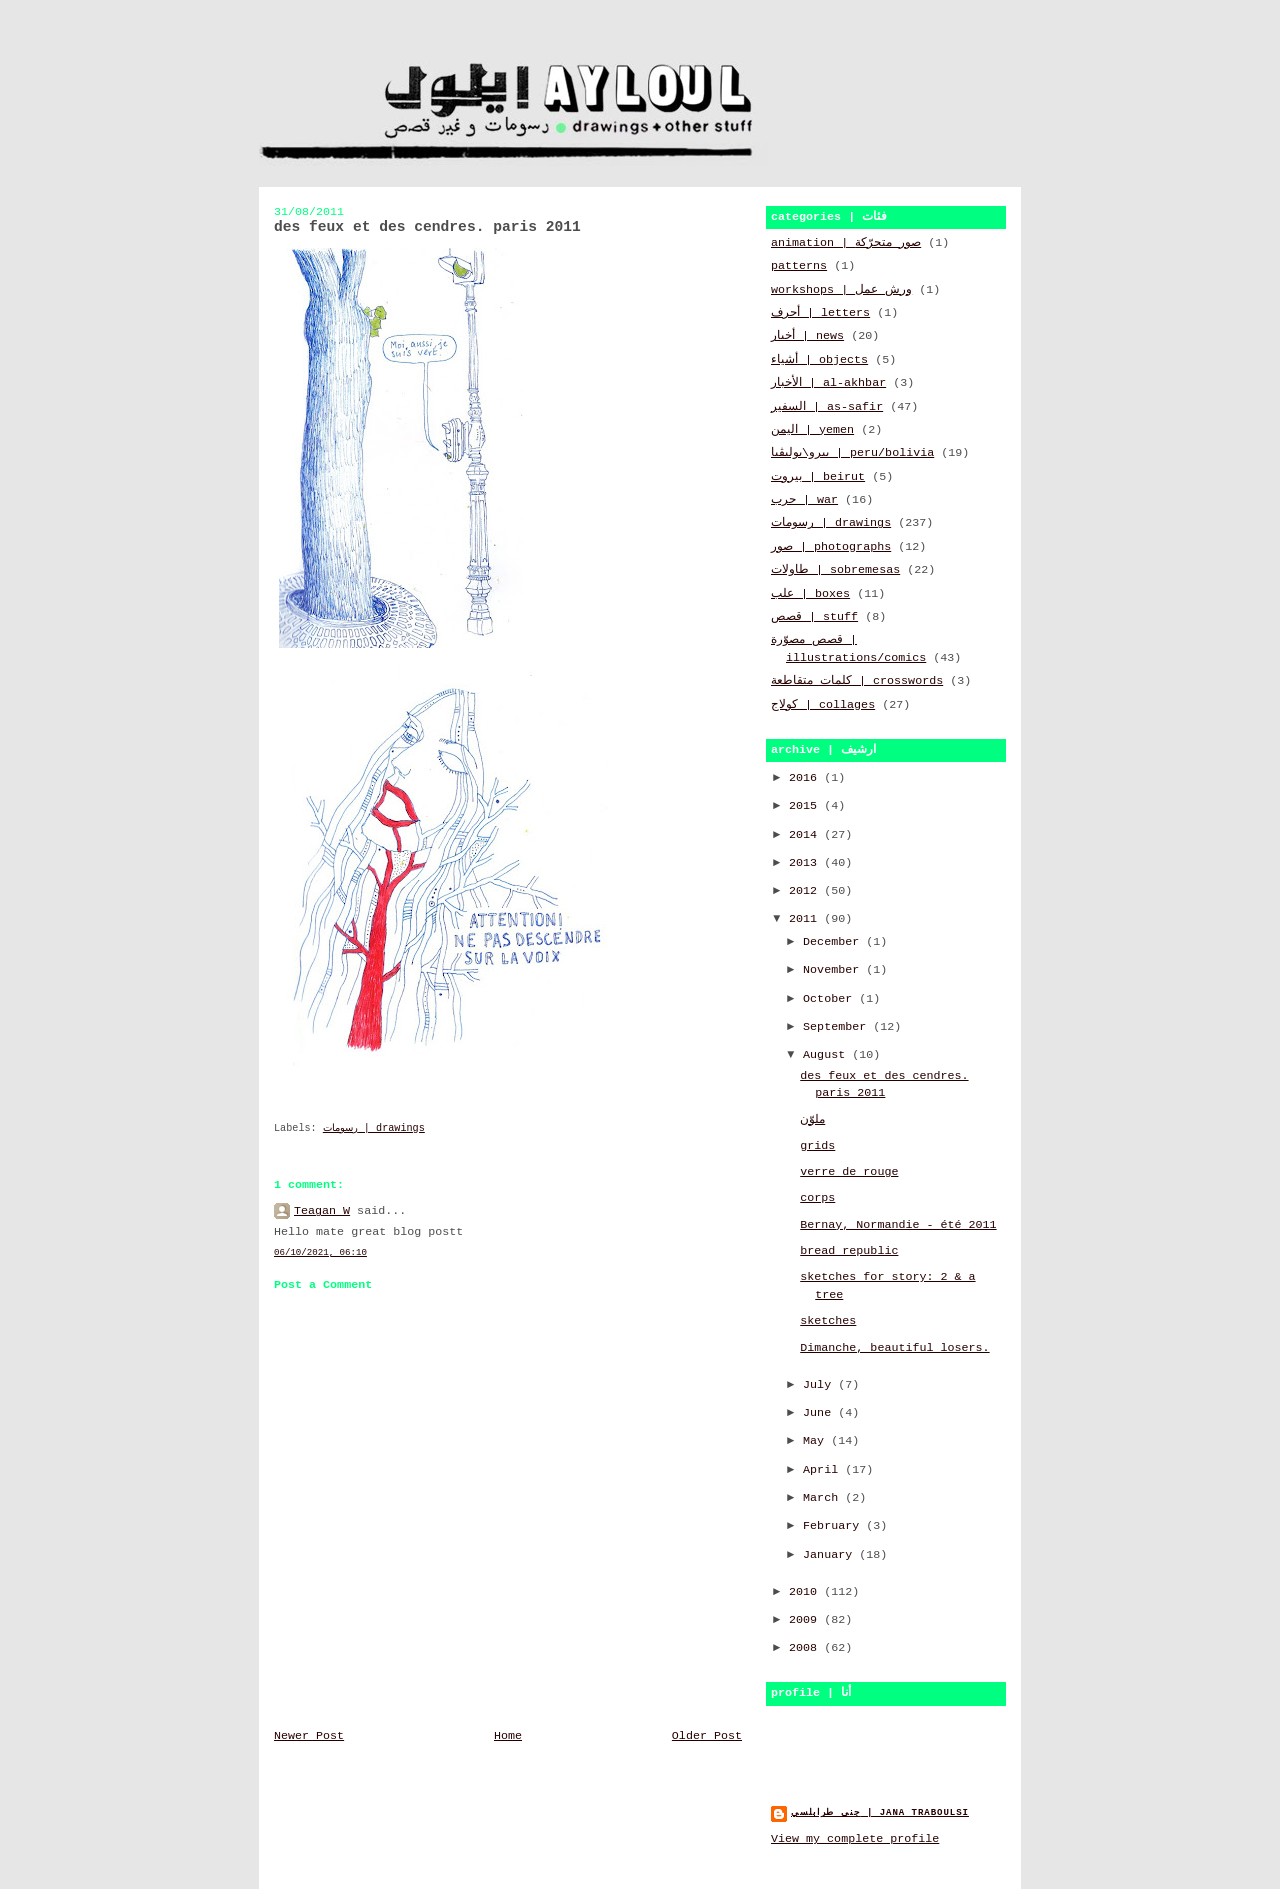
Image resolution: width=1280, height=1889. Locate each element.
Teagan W (322, 1211)
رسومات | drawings (374, 1128)
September (838, 1027)
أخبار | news (807, 336)
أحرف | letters (820, 313)
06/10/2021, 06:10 (320, 1252)
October (831, 999)
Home (508, 1736)
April (824, 1470)
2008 (806, 1648)
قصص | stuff (814, 617)
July (820, 1385)
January (831, 1555)
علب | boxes (810, 594)
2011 (806, 919)
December (834, 942)
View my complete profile (855, 1839)
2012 (806, 891)
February (834, 1526)
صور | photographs (831, 547)
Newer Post (309, 1736)
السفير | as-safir (827, 407)
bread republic (849, 1251)
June (820, 1413)
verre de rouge (849, 1172)
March (824, 1498)
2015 (806, 806)
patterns (799, 266)
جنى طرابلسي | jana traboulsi (880, 1812)
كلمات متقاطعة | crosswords (857, 681)
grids (817, 1146)
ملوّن (812, 1120)
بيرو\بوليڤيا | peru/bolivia (852, 453)
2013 (806, 863)
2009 (806, 1620)
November (834, 970)
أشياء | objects (819, 360)
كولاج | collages (823, 705)
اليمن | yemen (812, 430)
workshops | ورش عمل (841, 290)
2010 (806, 1592)
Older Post (707, 1736)
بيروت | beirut (818, 477)
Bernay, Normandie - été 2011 (898, 1225)
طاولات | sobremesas (835, 570)
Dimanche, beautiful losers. (894, 1348)
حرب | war (804, 500)
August (827, 1055)
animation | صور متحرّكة (846, 243)
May (817, 1441)
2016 (806, 778)
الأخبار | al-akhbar (828, 383)
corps (817, 1198)
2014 (806, 835)
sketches (828, 1321)
